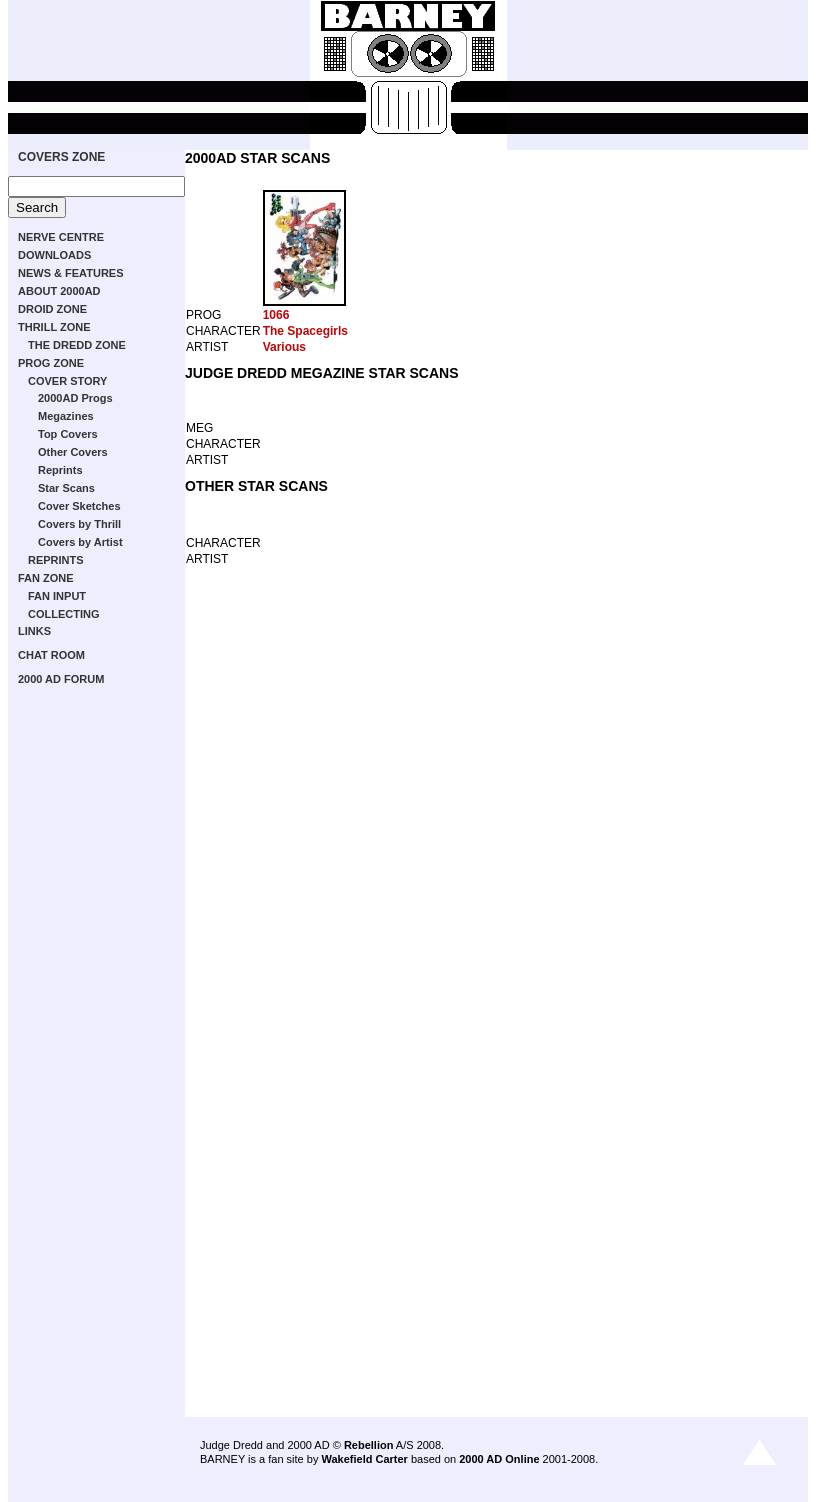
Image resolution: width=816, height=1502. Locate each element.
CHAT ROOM (51, 655)
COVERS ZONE (61, 157)
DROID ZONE (52, 309)
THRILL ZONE (54, 327)
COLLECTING (64, 614)
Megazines (66, 416)
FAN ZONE (46, 578)
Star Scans (66, 488)
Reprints (60, 470)
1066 (276, 315)
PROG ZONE (51, 363)
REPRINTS (56, 560)
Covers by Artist (80, 542)
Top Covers (68, 434)
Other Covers (73, 452)
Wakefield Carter (364, 1459)
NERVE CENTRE (61, 237)
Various (284, 347)
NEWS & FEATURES (71, 273)
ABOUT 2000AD (59, 291)
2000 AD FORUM (61, 679)
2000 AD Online (499, 1459)
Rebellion (369, 1445)
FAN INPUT (57, 596)
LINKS (34, 631)
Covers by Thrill (79, 524)
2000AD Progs (75, 398)
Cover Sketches (79, 506)
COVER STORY (67, 381)
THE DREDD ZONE (77, 345)
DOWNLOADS (54, 255)
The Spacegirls (305, 331)
